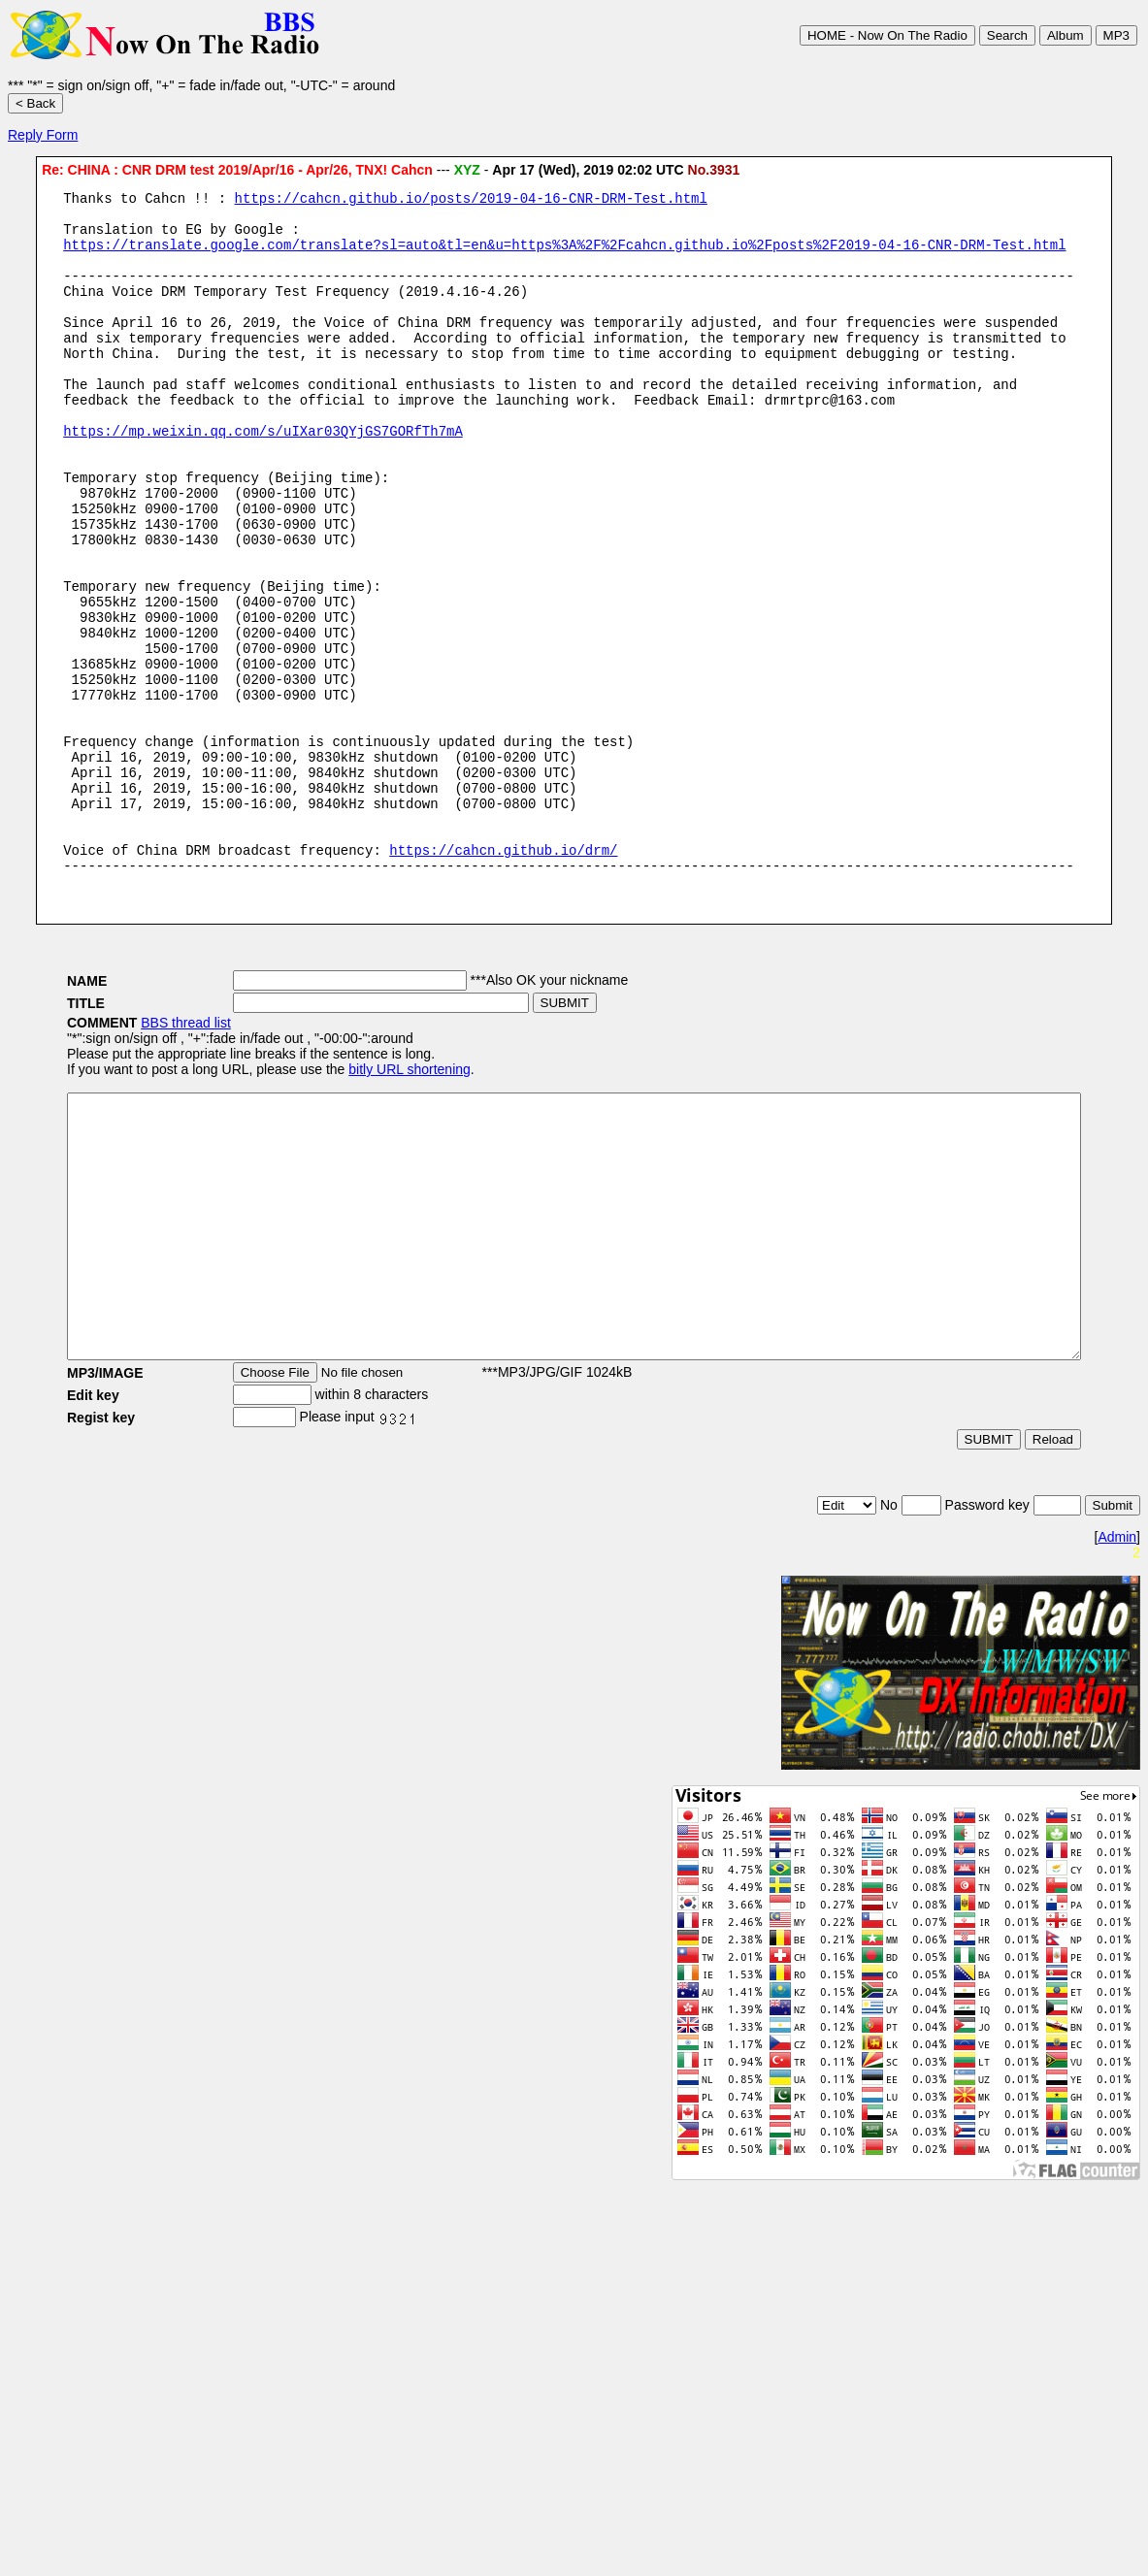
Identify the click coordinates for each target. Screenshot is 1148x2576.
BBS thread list (127, 1150)
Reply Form (43, 135)
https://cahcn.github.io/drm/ (503, 974)
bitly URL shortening (351, 1197)
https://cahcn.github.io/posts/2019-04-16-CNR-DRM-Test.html (471, 200)
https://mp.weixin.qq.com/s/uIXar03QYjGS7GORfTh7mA (263, 477)
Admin (1117, 1717)
